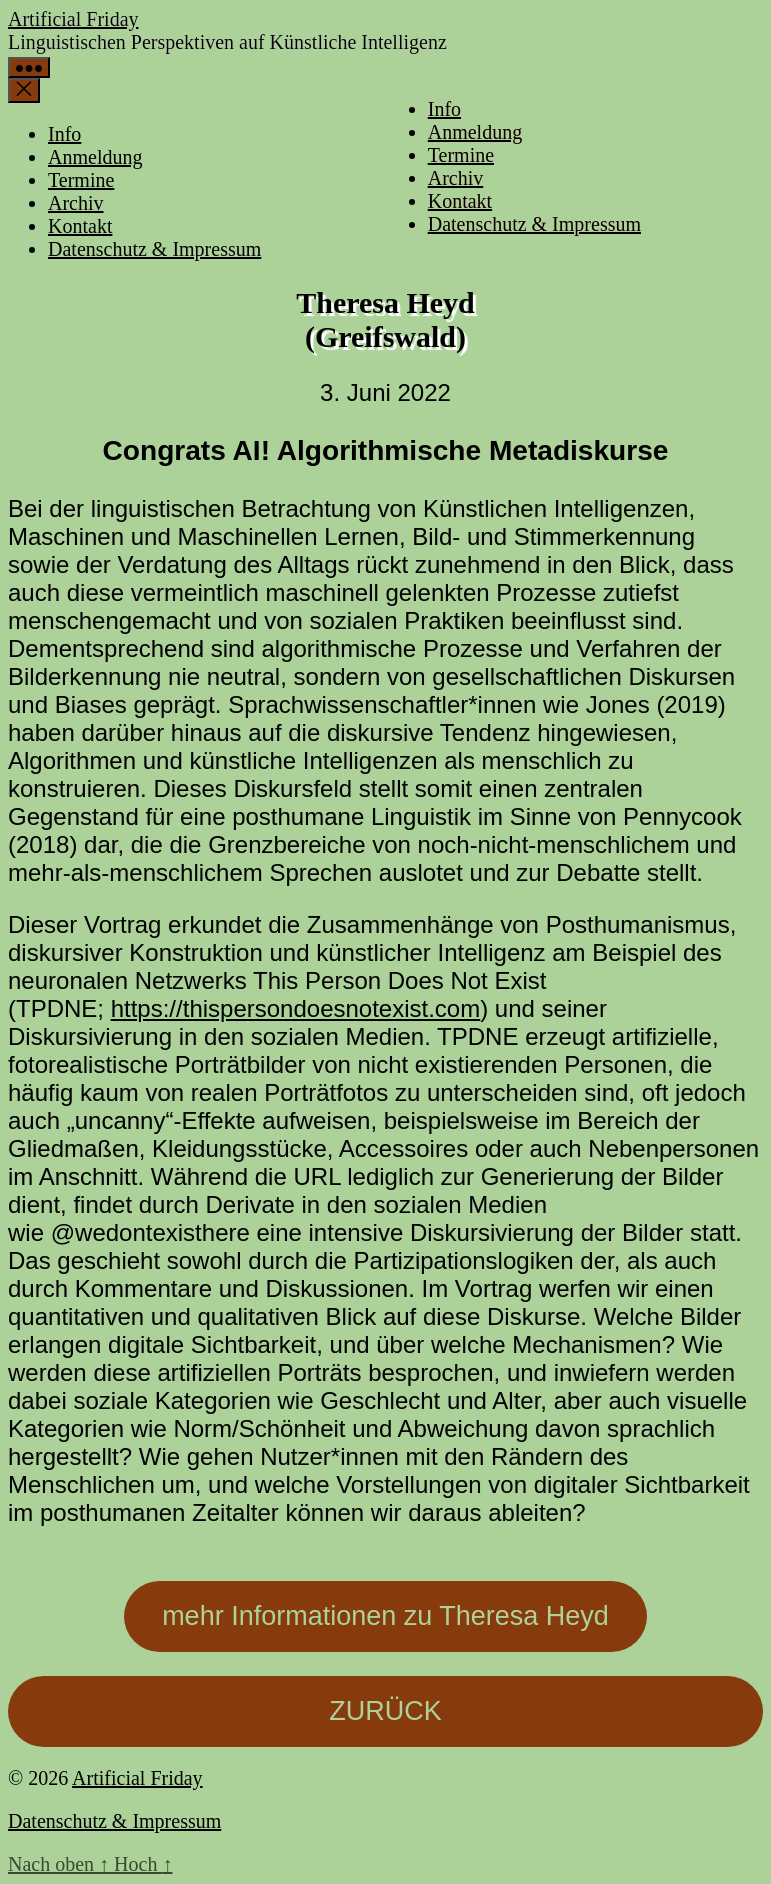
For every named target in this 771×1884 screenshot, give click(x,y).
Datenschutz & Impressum (534, 224)
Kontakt (460, 201)
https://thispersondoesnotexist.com (296, 1008)
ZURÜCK (385, 1711)
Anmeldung (475, 132)
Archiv (456, 178)
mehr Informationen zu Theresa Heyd (385, 1616)
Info (444, 109)
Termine (461, 155)
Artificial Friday (73, 19)
